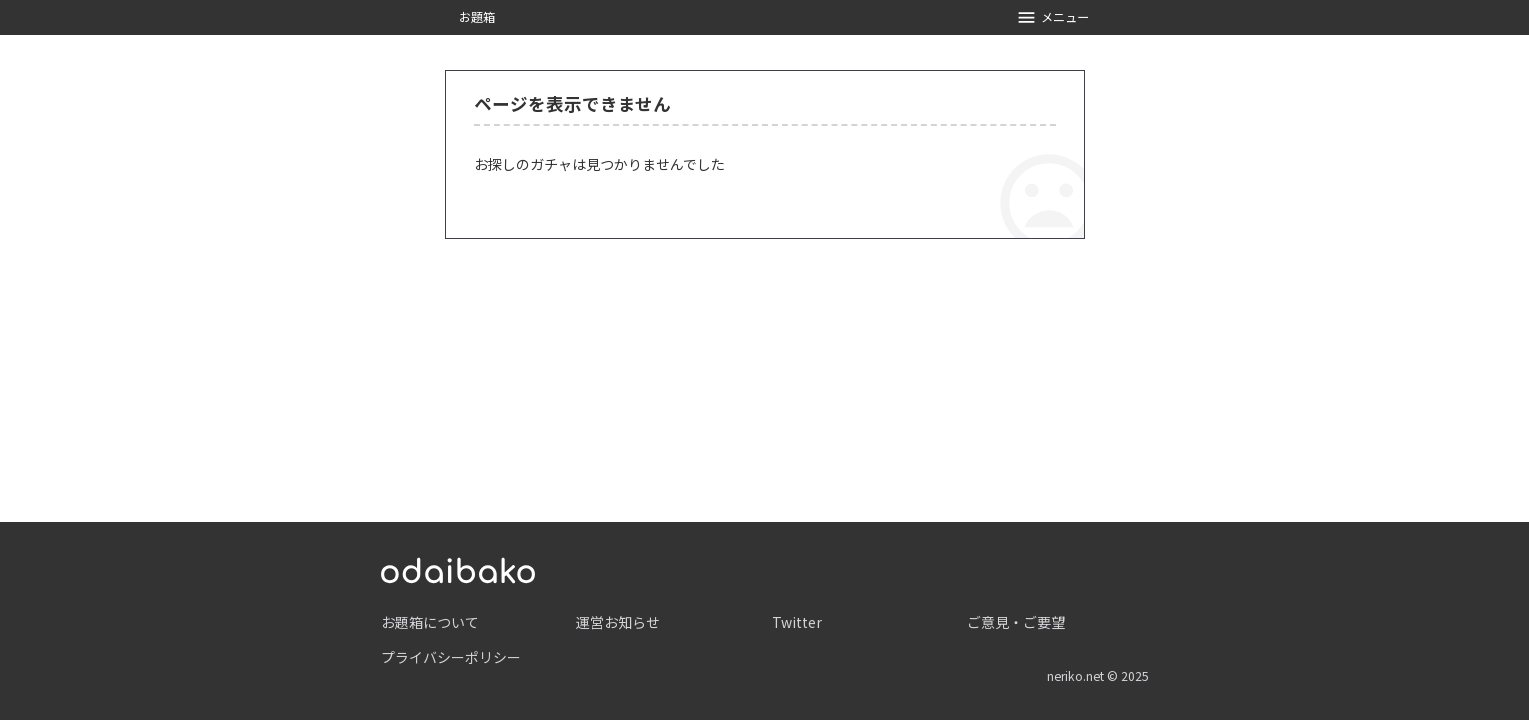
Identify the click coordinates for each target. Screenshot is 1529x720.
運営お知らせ (618, 622)
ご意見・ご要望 (1016, 622)
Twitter (797, 622)
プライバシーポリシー (451, 657)
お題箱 (477, 17)
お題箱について (430, 622)
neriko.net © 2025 (1098, 676)
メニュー (1052, 17)
